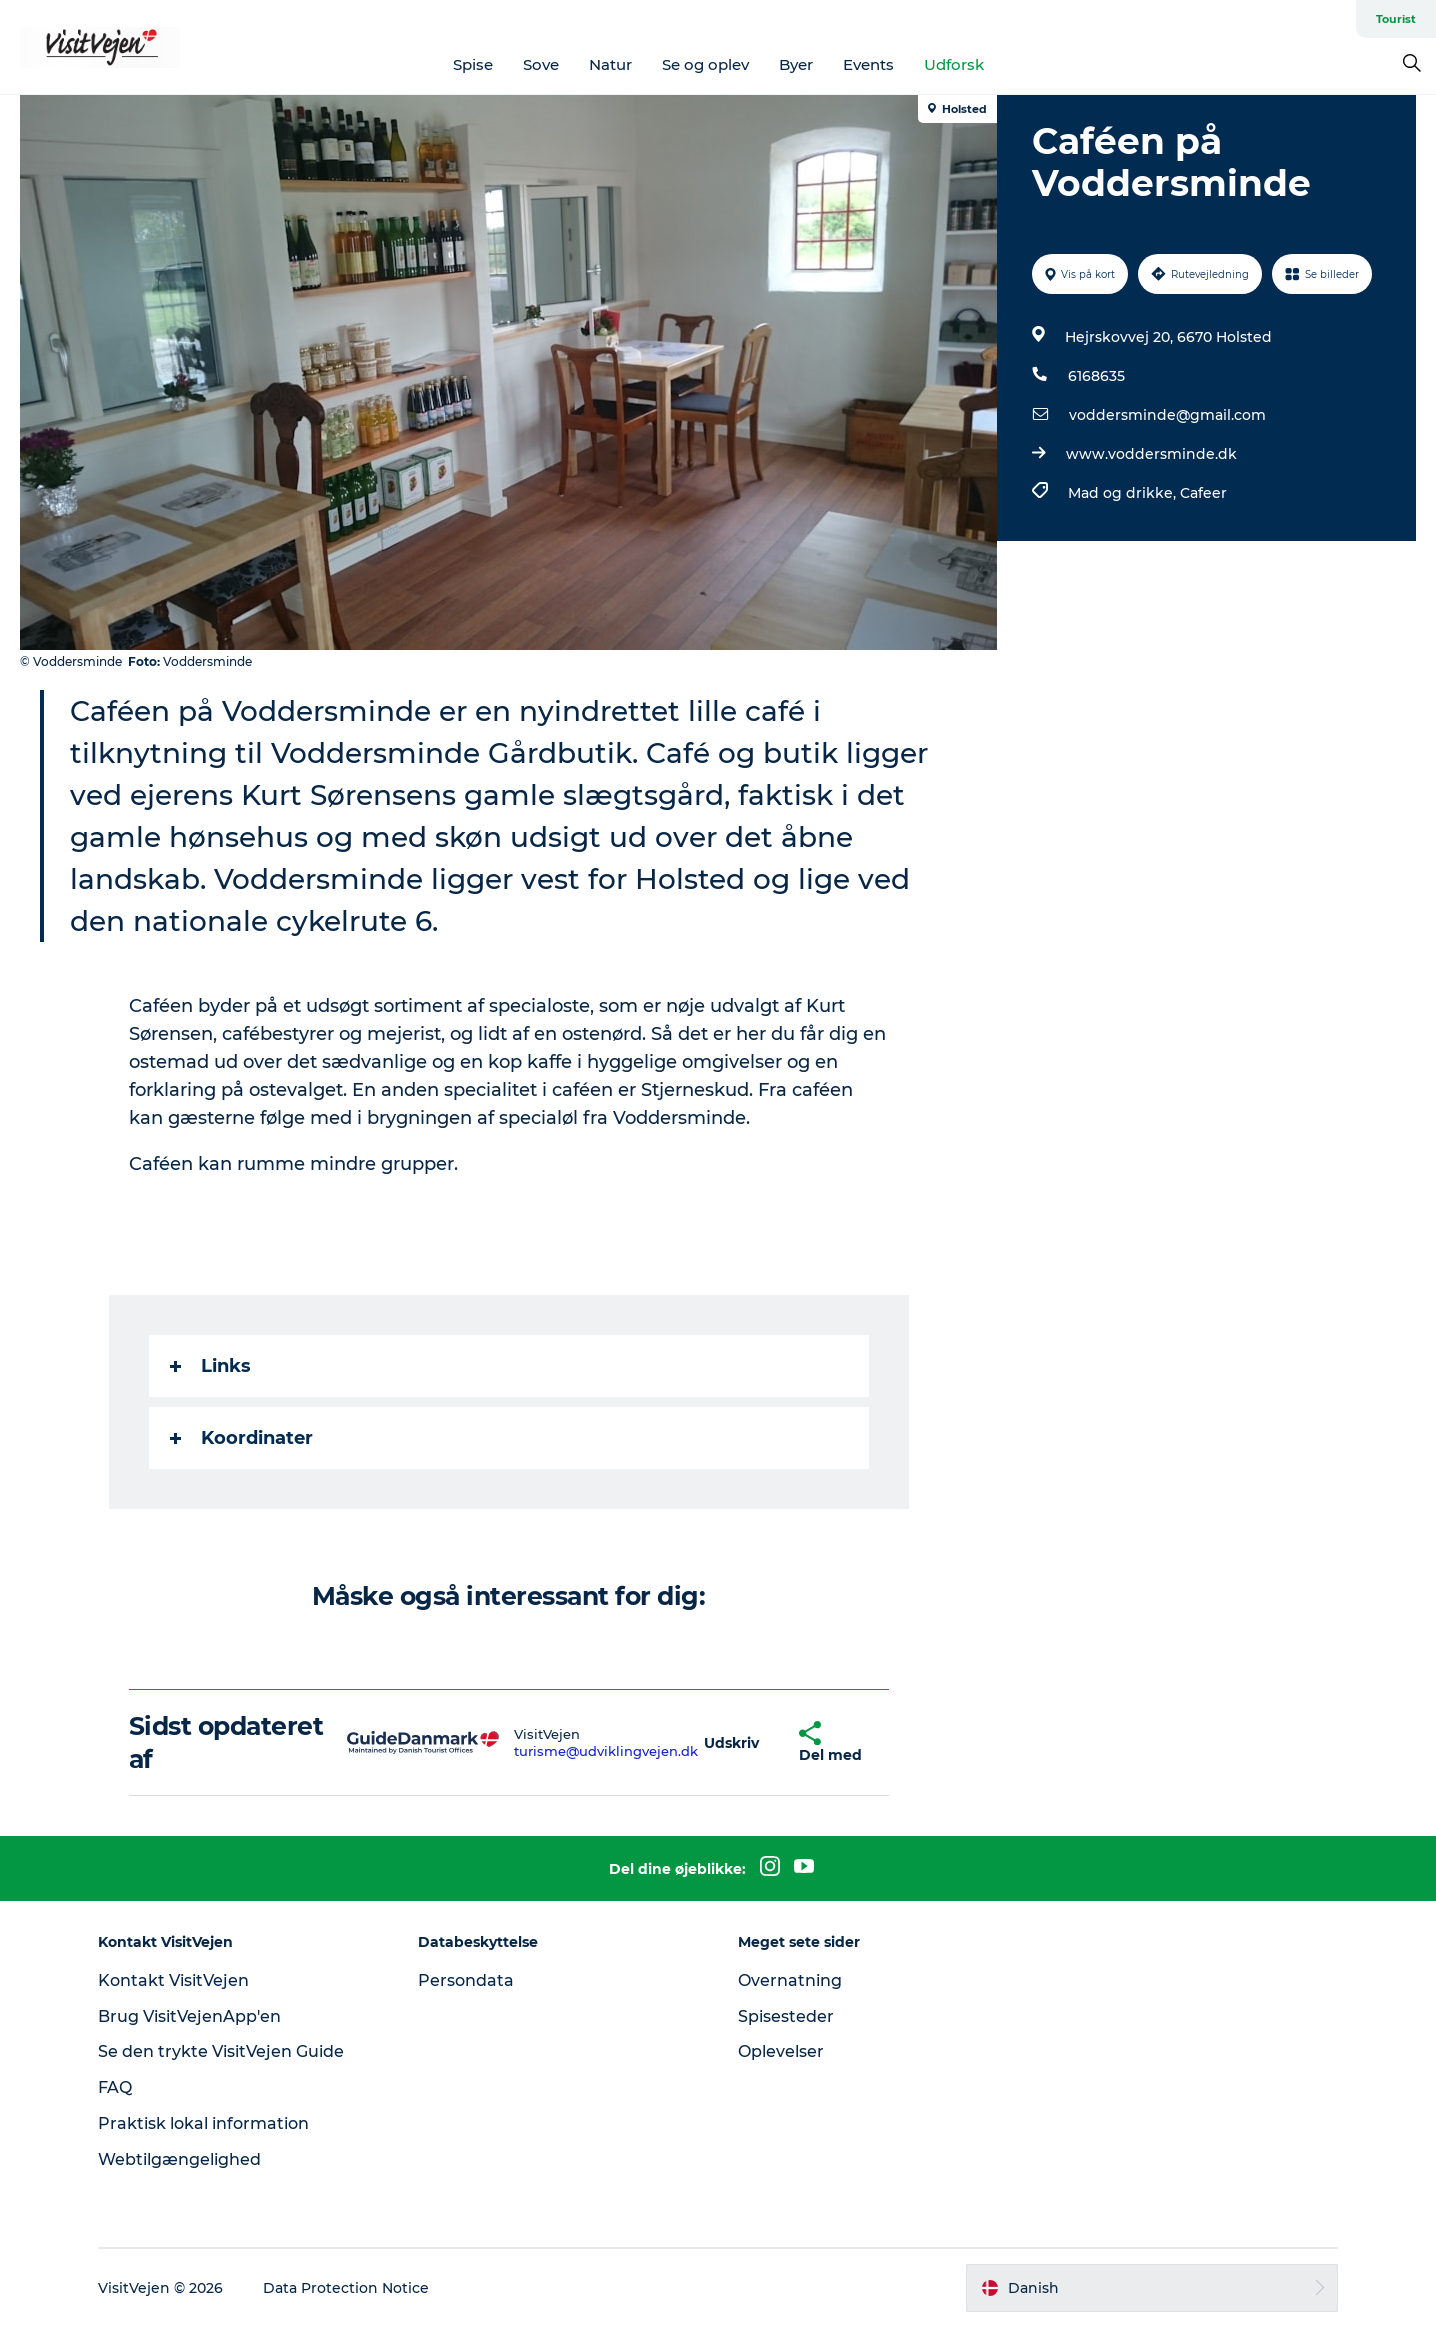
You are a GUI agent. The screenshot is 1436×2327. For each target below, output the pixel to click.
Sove (541, 64)
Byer (796, 64)
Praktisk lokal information (203, 2123)
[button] (731, 1742)
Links (210, 1366)
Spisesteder (786, 2016)
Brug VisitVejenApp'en (189, 2016)
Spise (473, 64)
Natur (610, 64)
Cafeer (1203, 493)
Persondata (466, 1980)
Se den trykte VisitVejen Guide (221, 2051)
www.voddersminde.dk (1151, 454)
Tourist (1396, 19)
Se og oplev (705, 64)
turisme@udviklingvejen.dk (606, 1751)
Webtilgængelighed (179, 2159)
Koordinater (241, 1438)
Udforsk (954, 64)
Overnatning (790, 1980)
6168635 (1096, 376)
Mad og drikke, (1124, 493)
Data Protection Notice (346, 2288)
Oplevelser (781, 2051)
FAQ (115, 2087)
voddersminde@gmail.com (1167, 415)
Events (868, 64)
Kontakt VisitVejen (173, 1980)
